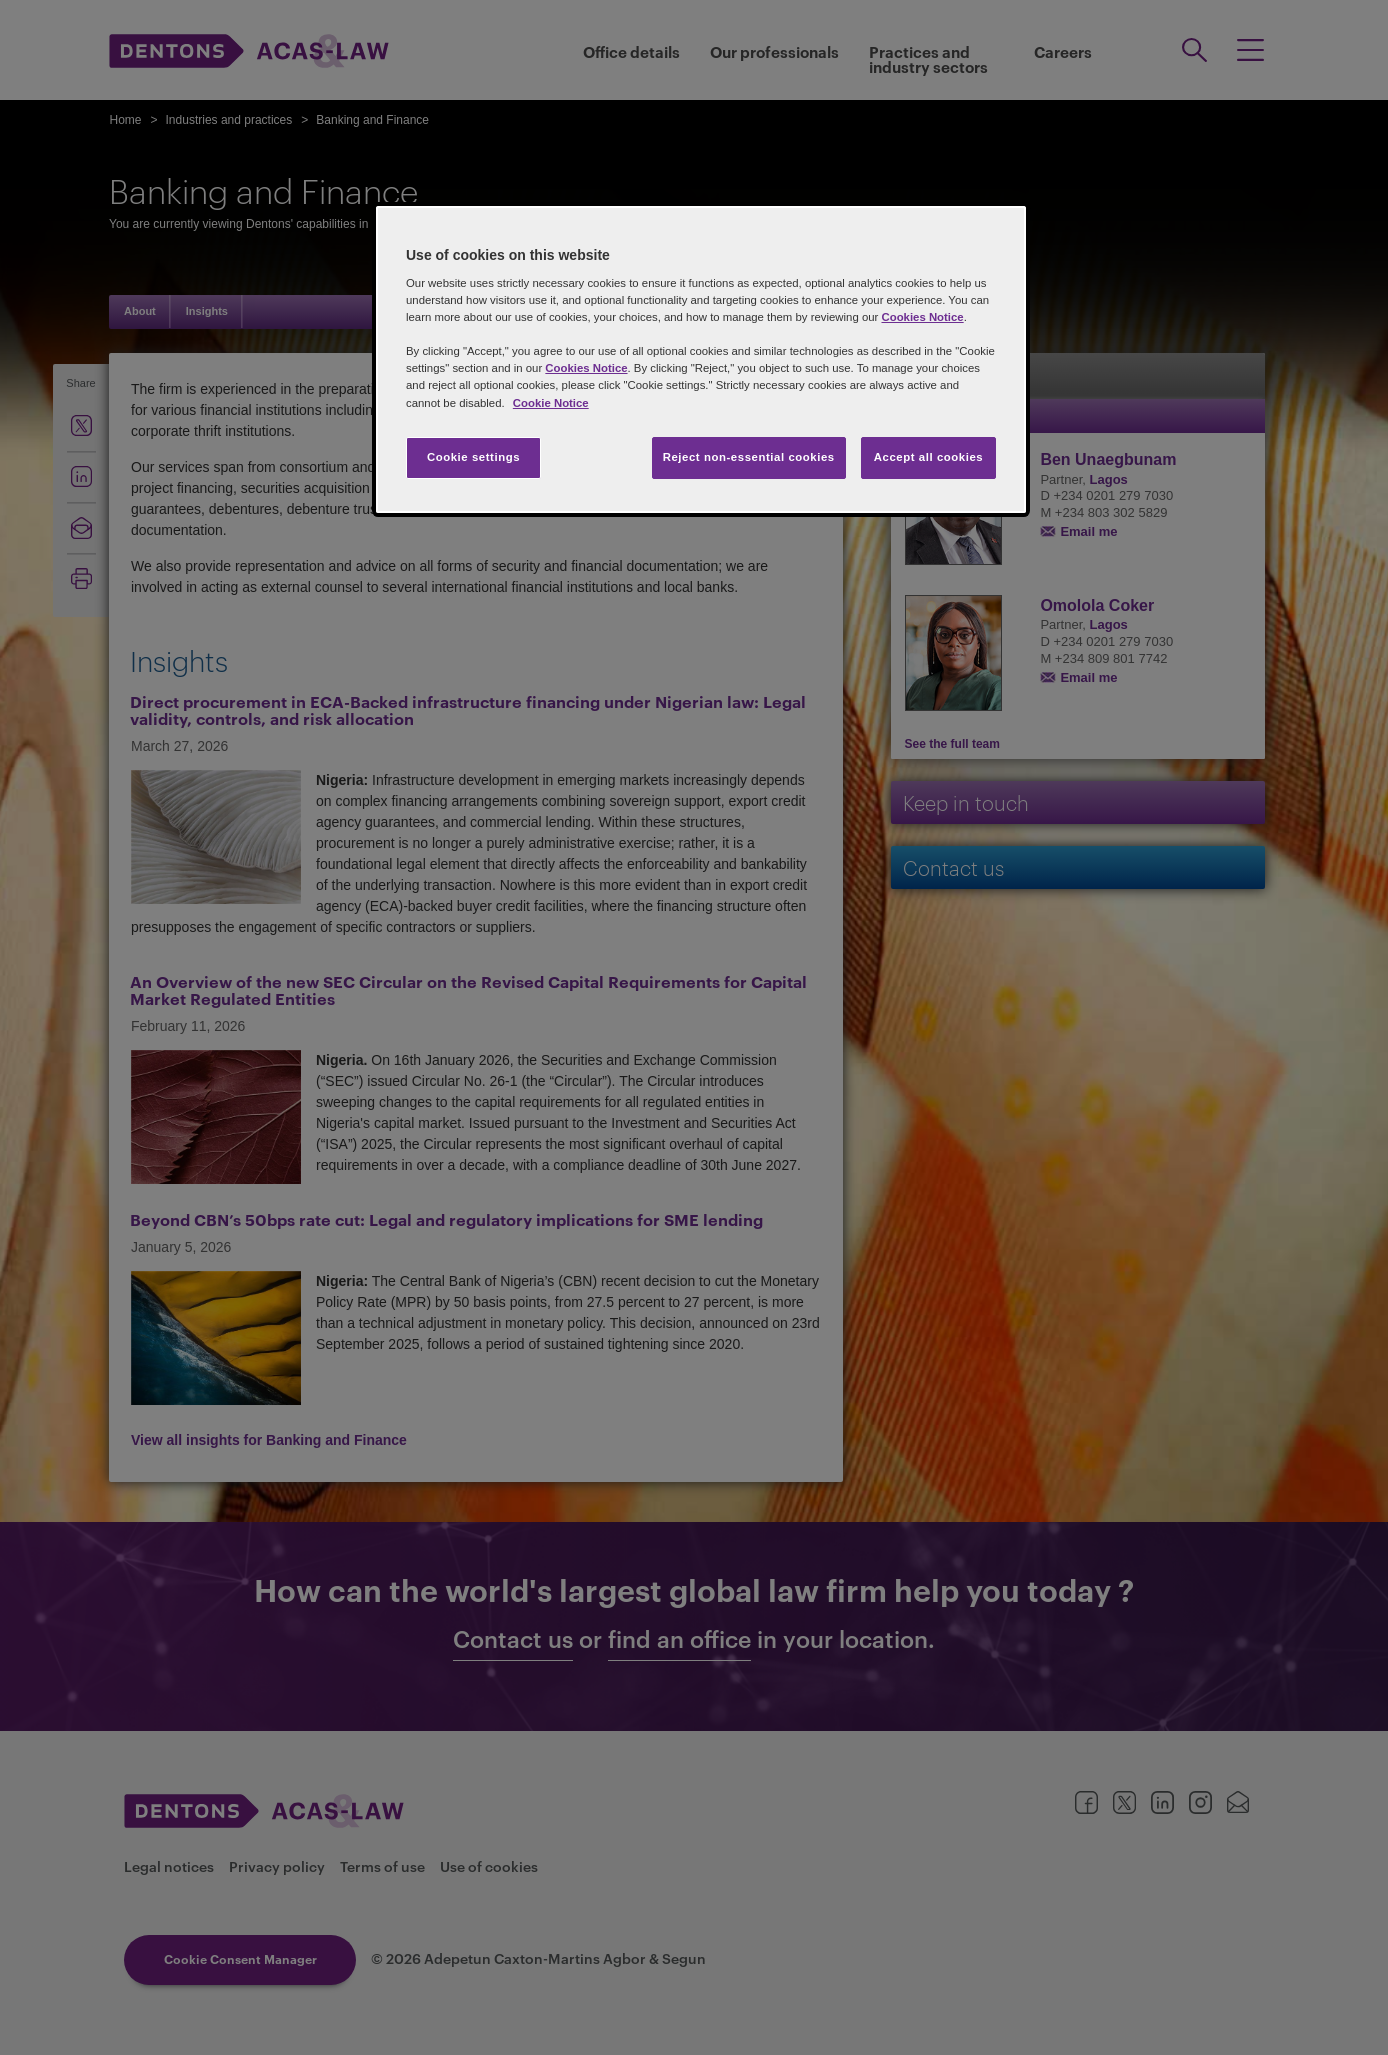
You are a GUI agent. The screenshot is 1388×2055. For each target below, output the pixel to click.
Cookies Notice (922, 317)
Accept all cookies (929, 457)
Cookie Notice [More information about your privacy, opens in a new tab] (551, 403)
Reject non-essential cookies (749, 457)
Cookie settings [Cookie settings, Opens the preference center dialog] (473, 457)
